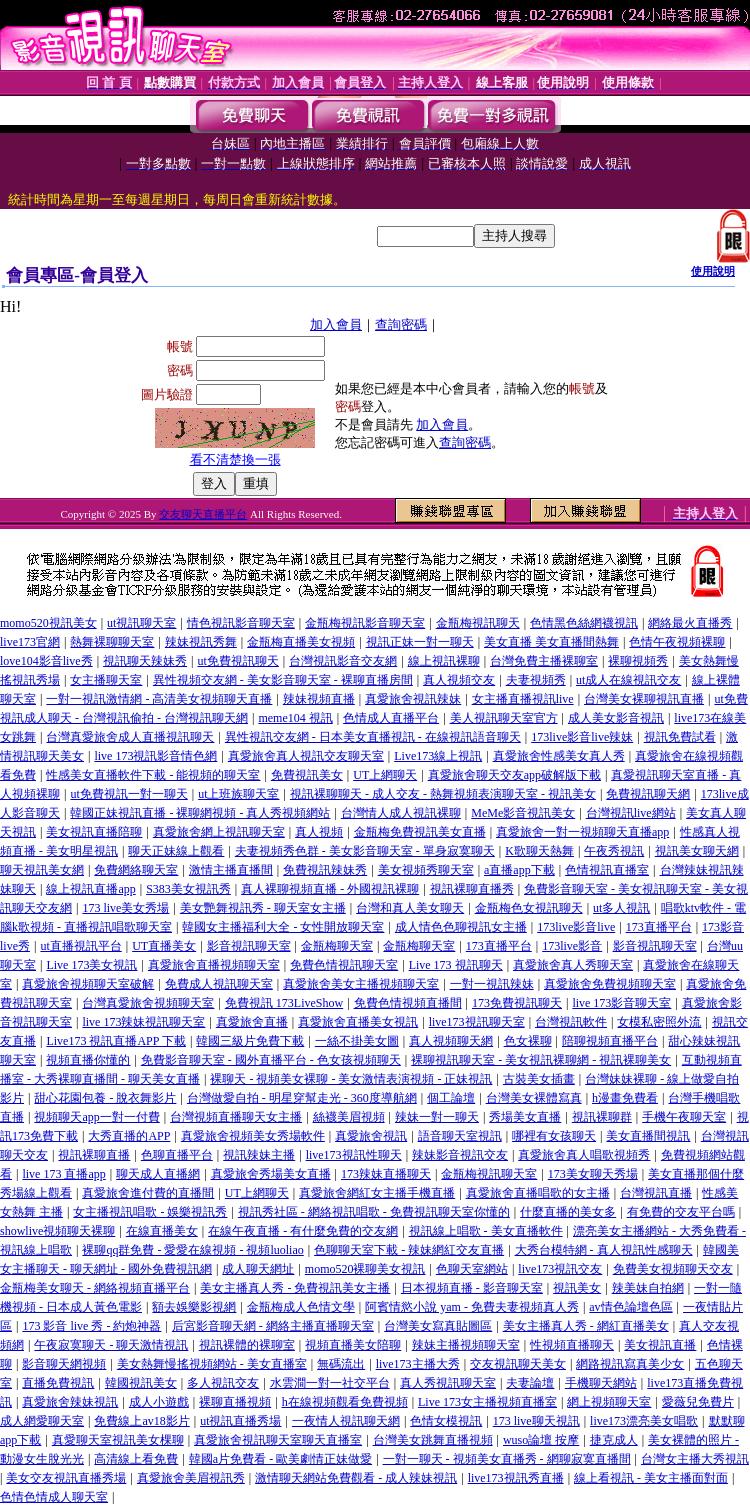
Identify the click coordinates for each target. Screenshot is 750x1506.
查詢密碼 (401, 324)
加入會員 (336, 324)
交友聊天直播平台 (203, 514)
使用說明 (713, 271)
